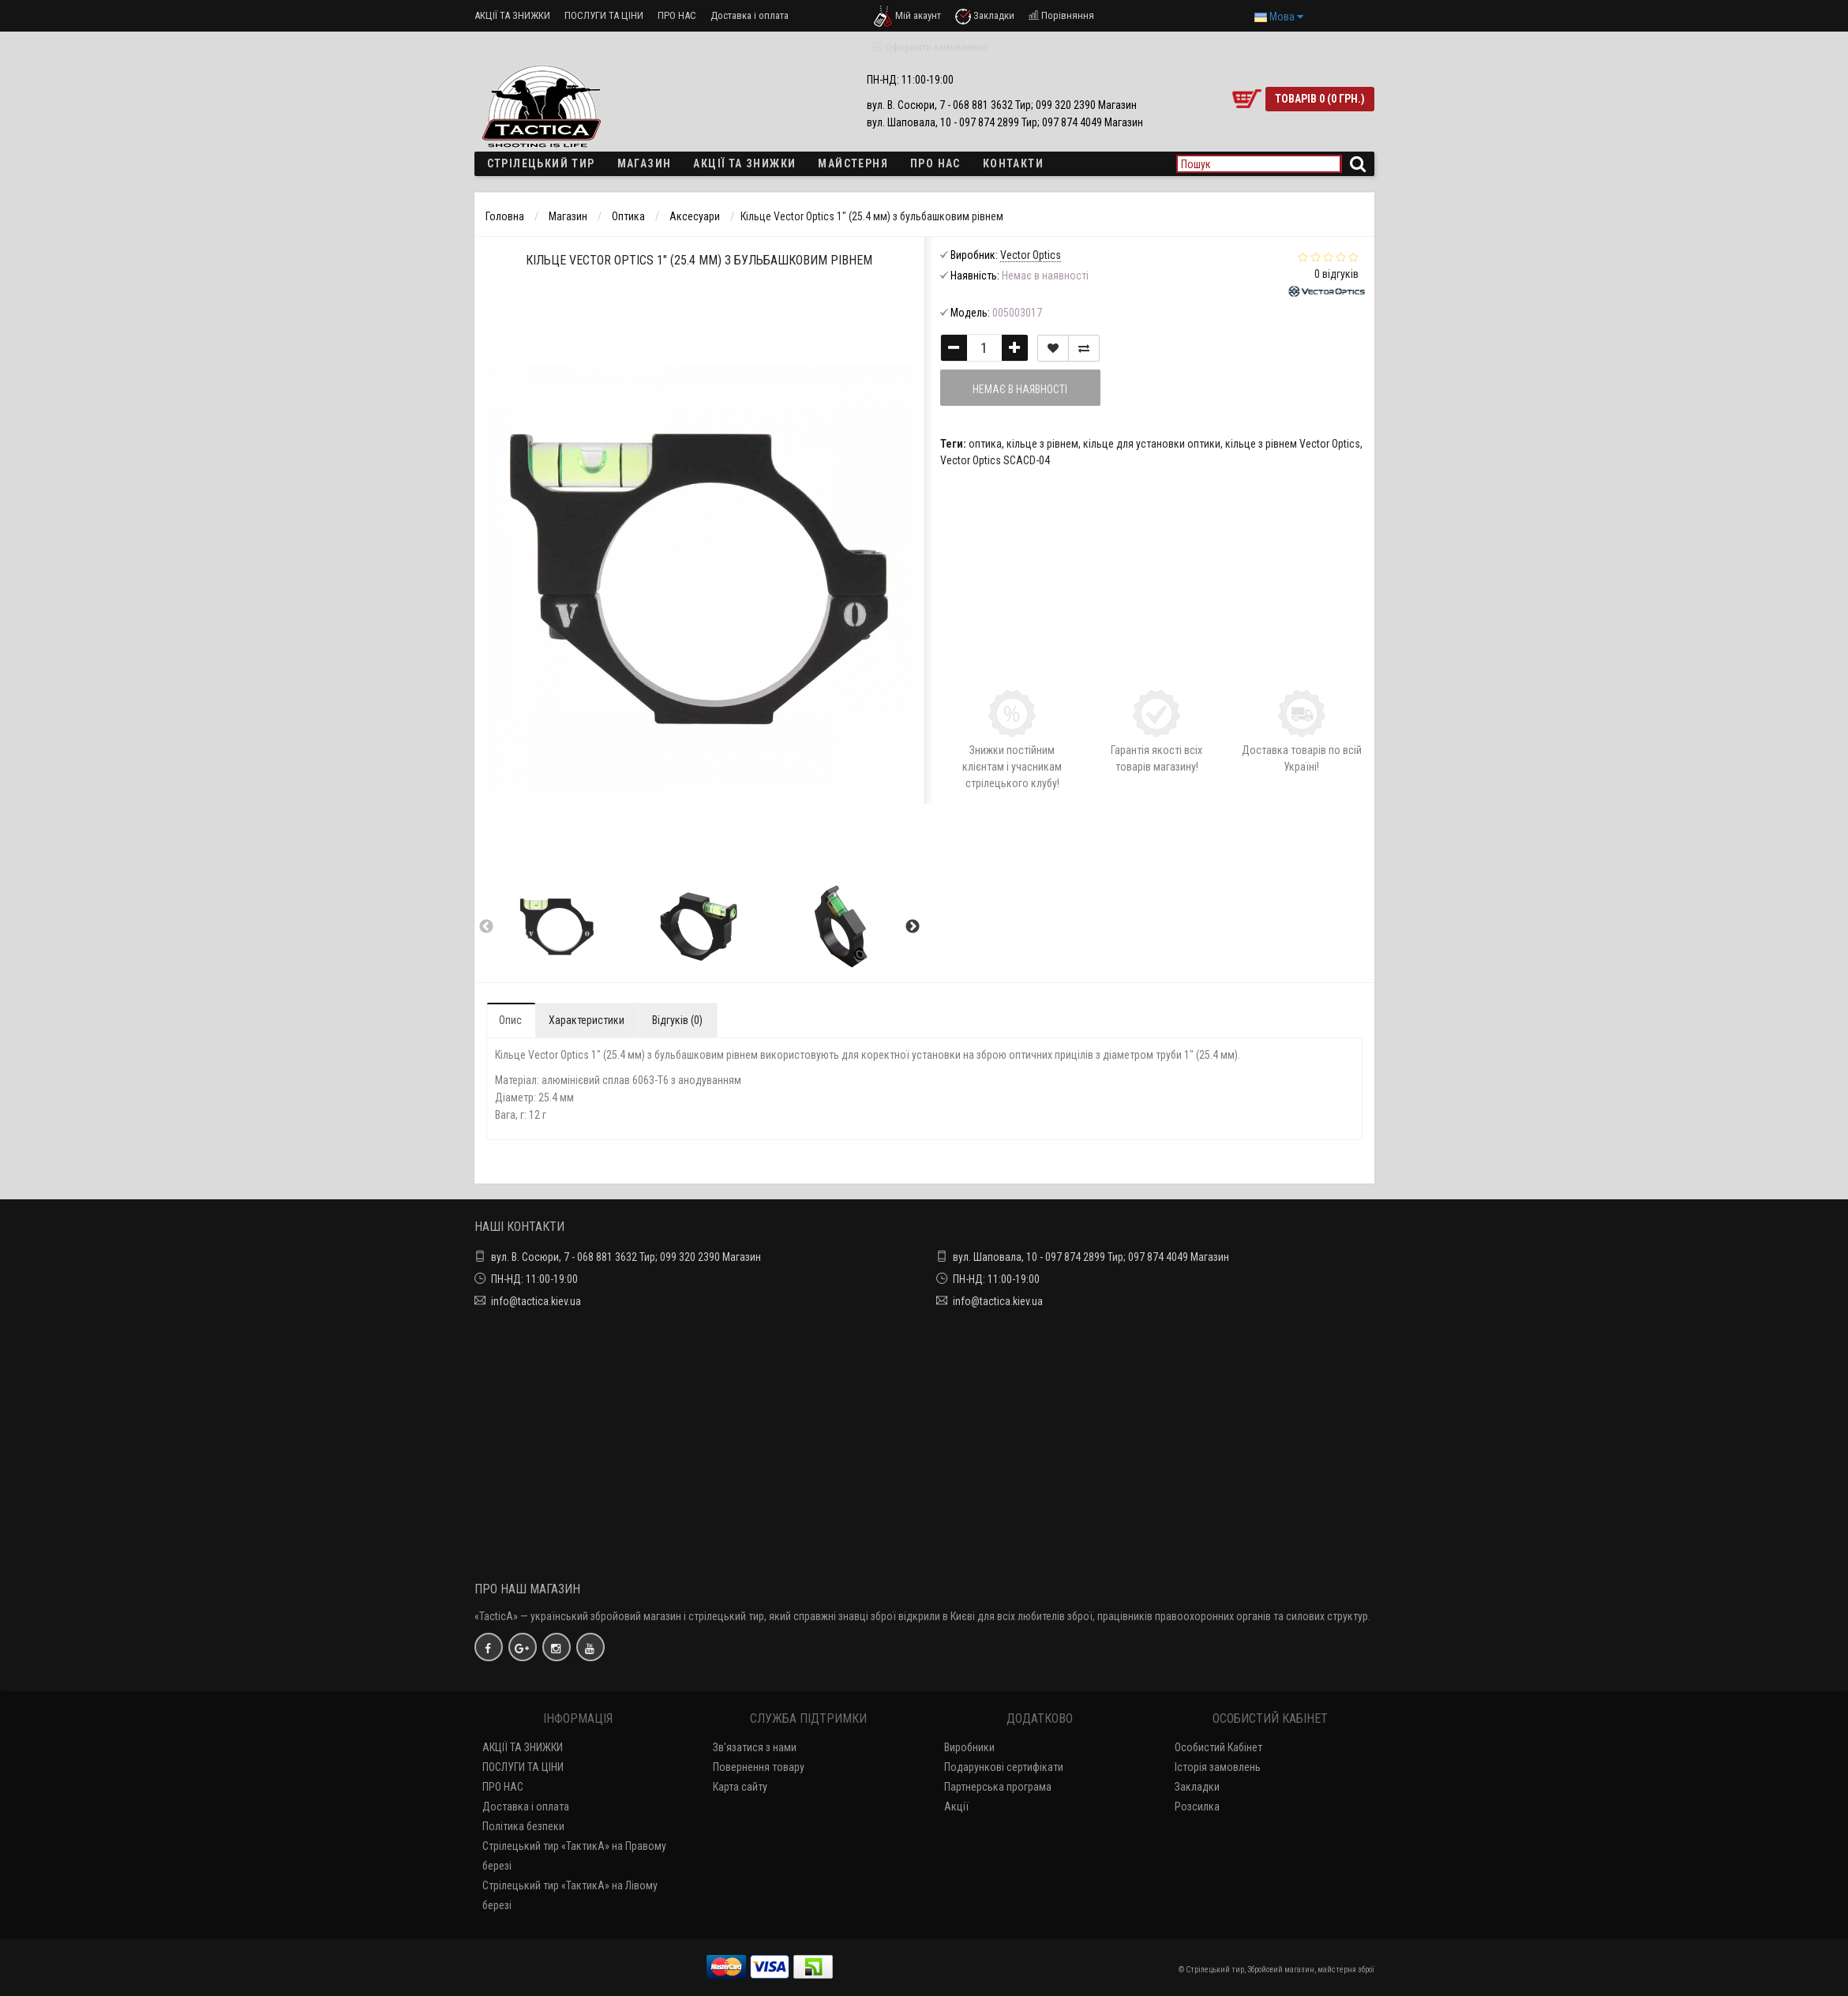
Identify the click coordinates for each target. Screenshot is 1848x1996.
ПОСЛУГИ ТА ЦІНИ (603, 15)
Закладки (1197, 1786)
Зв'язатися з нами (755, 1747)
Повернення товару (758, 1767)
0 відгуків (1336, 274)
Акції (956, 1806)
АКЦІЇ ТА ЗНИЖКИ (512, 15)
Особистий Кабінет (1218, 1747)
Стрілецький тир (541, 163)
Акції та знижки (744, 163)
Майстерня (853, 163)
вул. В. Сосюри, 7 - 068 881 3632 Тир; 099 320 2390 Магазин (626, 1257)
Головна (504, 216)
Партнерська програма (997, 1786)
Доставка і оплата (749, 15)
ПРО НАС (677, 15)
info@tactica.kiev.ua (536, 1301)
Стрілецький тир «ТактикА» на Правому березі (574, 1856)
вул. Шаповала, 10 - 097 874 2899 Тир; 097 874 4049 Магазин (1091, 1257)
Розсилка (1197, 1806)
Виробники (969, 1747)
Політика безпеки (523, 1826)
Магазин (644, 163)
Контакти (1013, 163)
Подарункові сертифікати (1003, 1767)
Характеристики (586, 1020)
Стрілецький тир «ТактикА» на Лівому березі (570, 1895)
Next (912, 927)
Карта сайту (740, 1786)
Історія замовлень (1218, 1767)
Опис (510, 1020)
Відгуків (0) (677, 1020)
